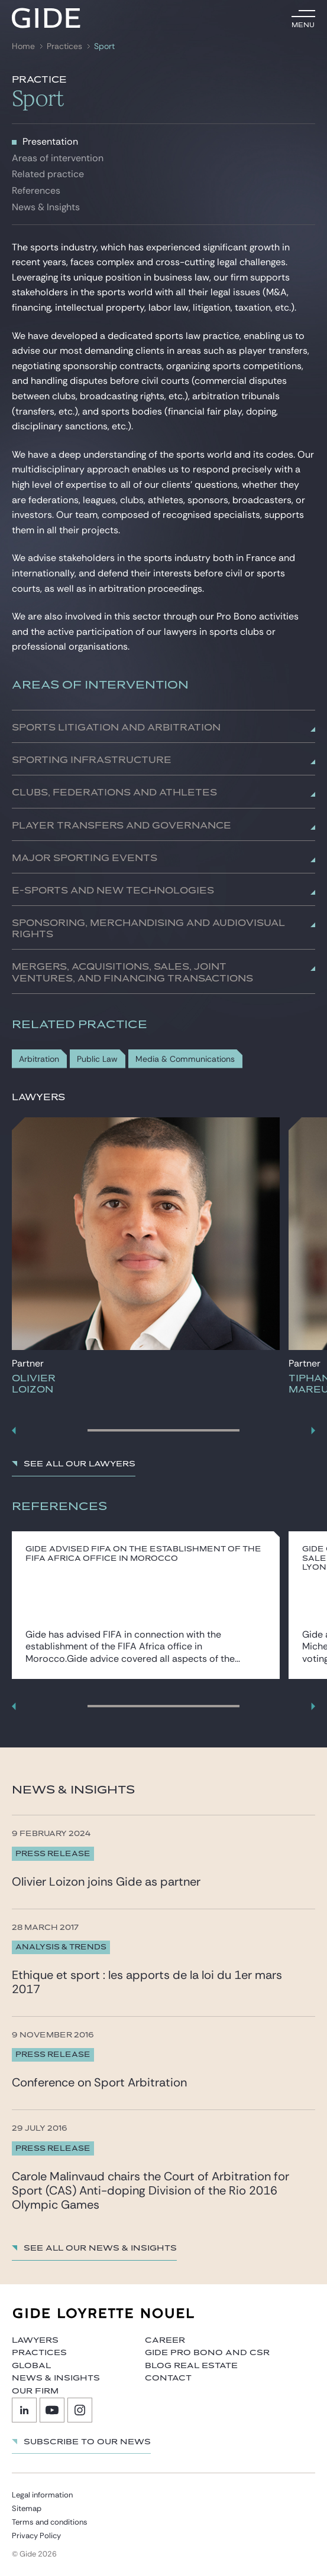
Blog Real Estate (191, 2366)
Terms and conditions (50, 2522)
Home (23, 46)
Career (165, 2340)
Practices (64, 46)
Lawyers (35, 2340)
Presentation (50, 141)
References (36, 190)
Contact (168, 2378)
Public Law (97, 1059)
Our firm (35, 2391)
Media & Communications (185, 1059)
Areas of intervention (57, 158)
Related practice (48, 174)
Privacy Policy (36, 2536)
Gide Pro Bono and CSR (207, 2353)
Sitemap (26, 2508)
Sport (104, 46)
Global (31, 2366)
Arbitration (39, 1059)
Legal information (42, 2495)
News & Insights (46, 207)
